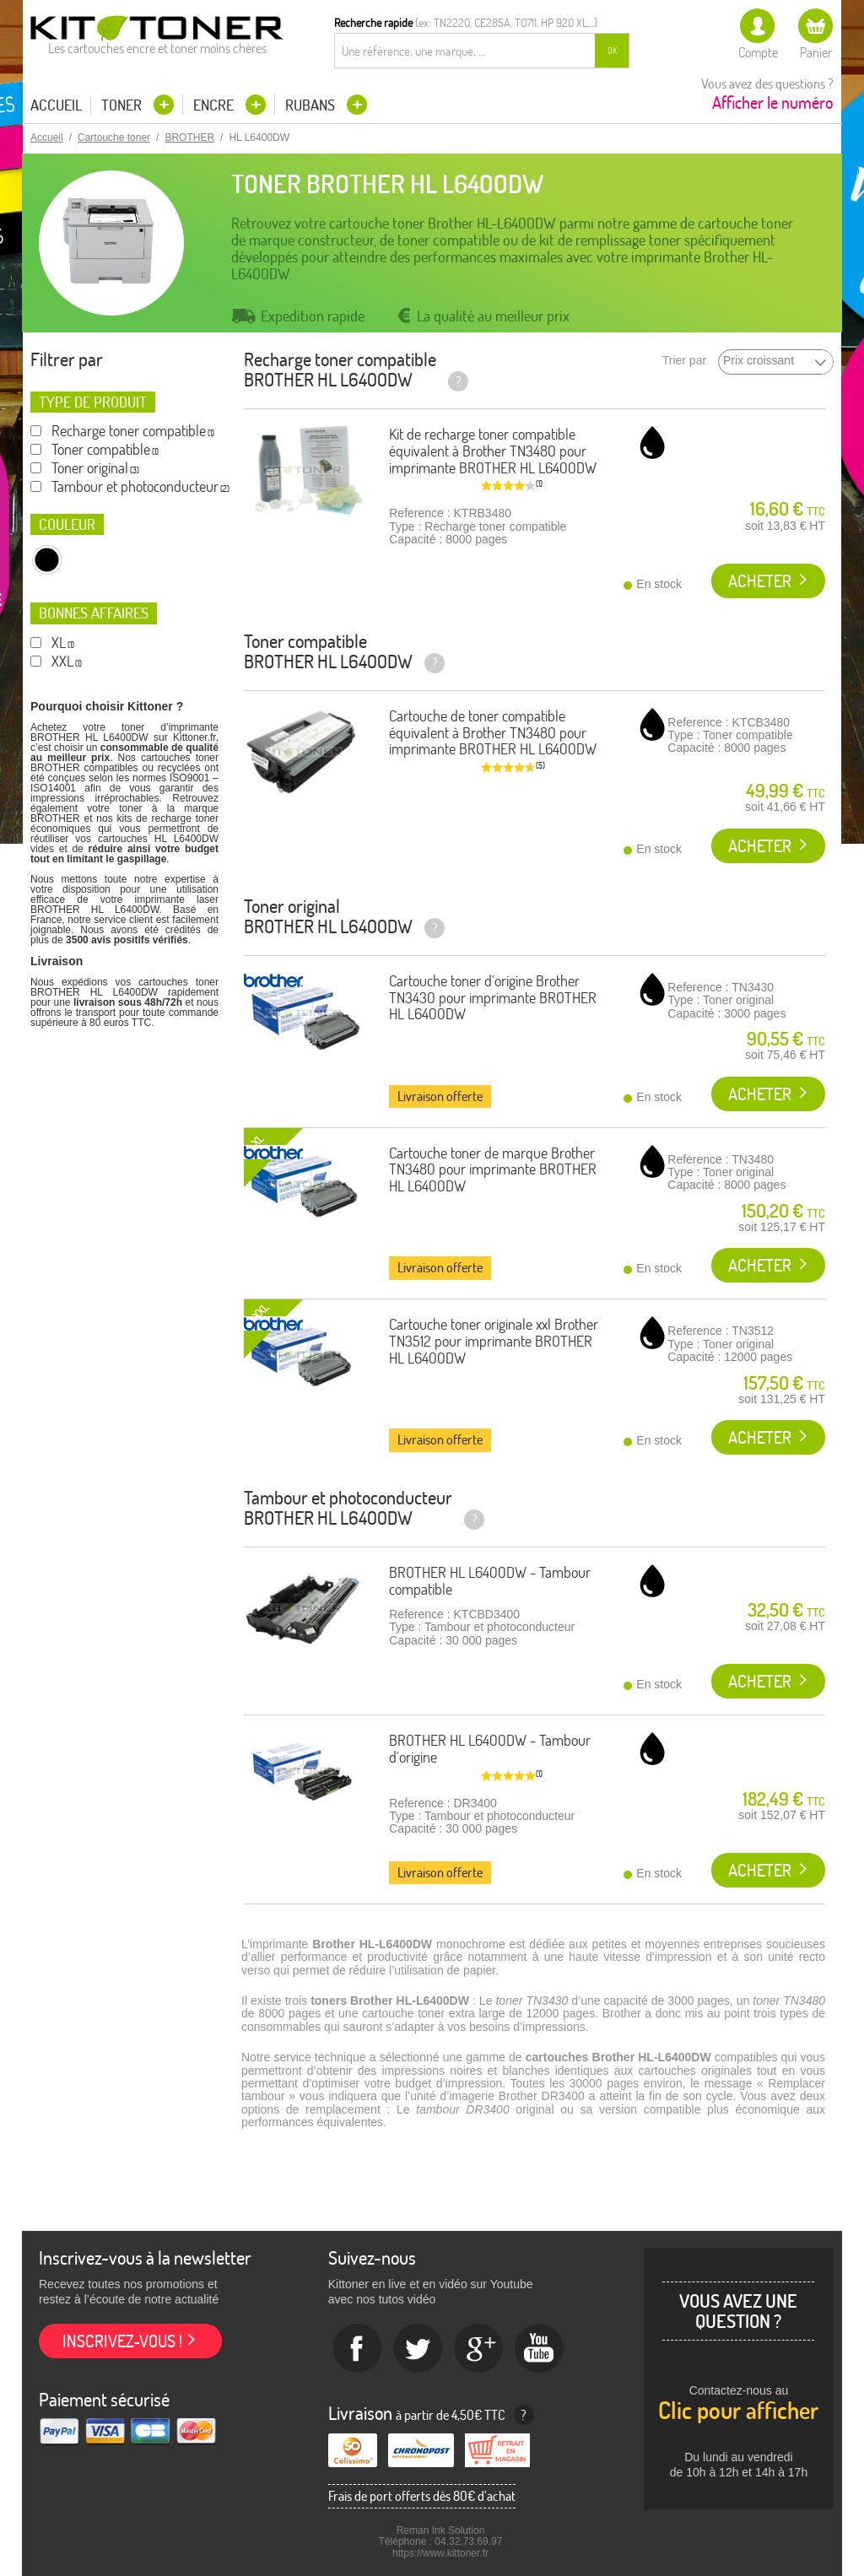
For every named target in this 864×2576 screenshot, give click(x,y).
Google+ (479, 2349)
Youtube (540, 2349)
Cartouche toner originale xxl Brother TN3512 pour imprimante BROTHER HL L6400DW (493, 1341)
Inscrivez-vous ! (122, 2341)
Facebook (357, 2349)
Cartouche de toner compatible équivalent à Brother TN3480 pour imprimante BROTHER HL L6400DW (493, 732)
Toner (123, 105)
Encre (215, 105)
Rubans (311, 105)
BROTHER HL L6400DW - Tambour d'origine (490, 1749)
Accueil (56, 105)
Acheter (759, 580)
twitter (418, 2349)
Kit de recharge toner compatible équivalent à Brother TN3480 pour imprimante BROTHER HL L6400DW (493, 451)
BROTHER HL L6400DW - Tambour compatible (490, 1581)
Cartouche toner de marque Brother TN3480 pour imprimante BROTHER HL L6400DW (493, 1169)
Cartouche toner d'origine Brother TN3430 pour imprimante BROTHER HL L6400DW (493, 997)
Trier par (684, 360)
